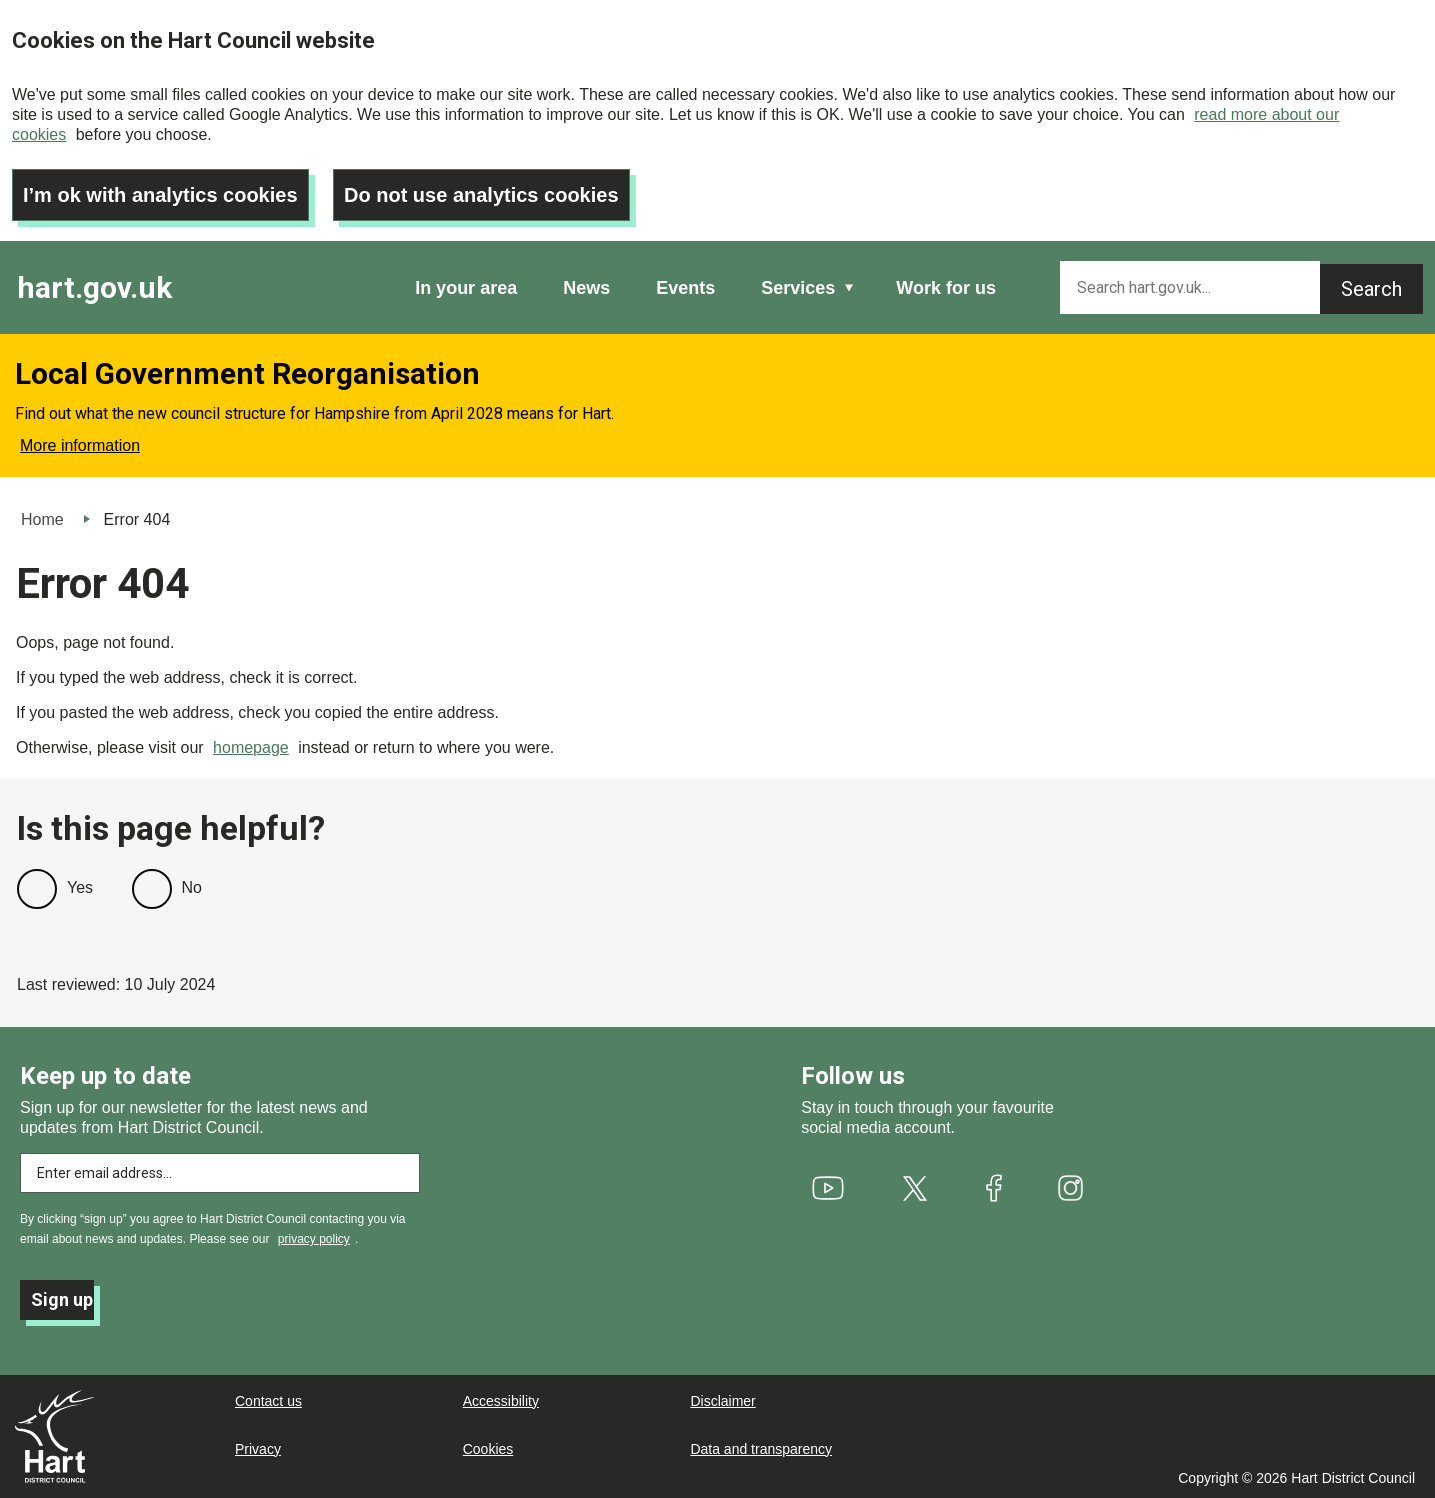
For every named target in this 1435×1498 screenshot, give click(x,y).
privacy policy (314, 1239)
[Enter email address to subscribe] (220, 1173)
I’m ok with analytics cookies (160, 195)
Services (798, 288)
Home (42, 519)
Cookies (488, 1449)
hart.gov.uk (94, 287)
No (192, 887)
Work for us (946, 288)
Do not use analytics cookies (481, 195)
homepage (251, 747)
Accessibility (501, 1401)
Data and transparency (761, 1449)
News (586, 288)
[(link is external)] (828, 1188)
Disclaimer (722, 1401)
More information (80, 445)
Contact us (268, 1401)
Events (685, 288)
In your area (466, 288)
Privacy (258, 1449)
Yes (80, 887)
